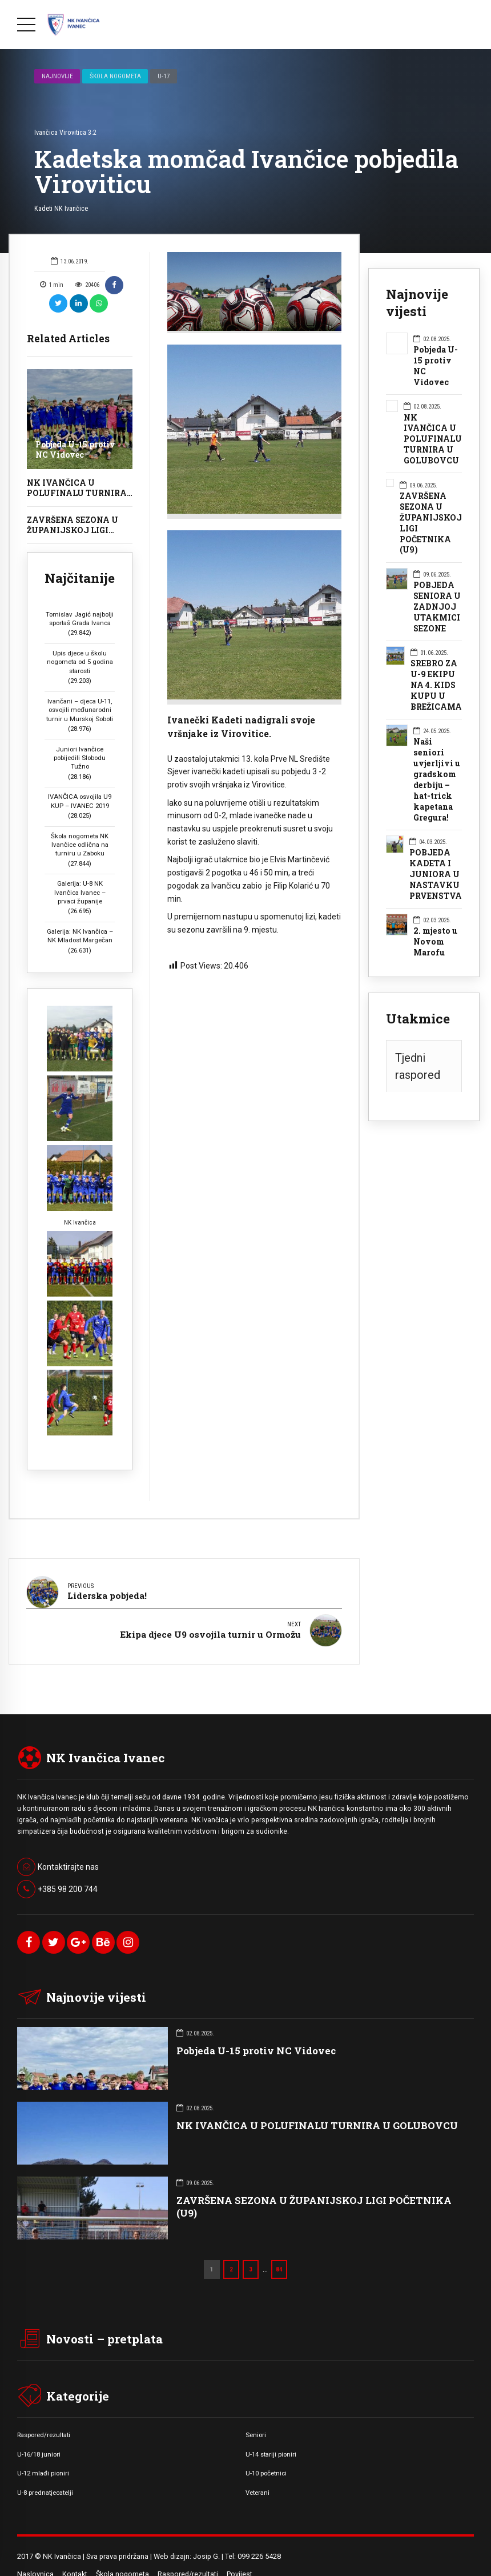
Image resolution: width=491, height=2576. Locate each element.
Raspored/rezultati (43, 2417)
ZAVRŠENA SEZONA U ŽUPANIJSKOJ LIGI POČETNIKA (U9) (72, 530)
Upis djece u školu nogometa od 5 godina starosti (80, 662)
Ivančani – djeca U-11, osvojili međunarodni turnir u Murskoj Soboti (79, 710)
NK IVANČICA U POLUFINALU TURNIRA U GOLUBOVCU (77, 493)
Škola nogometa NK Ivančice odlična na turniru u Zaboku (79, 845)
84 (279, 2251)
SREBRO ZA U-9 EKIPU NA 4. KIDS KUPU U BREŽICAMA (436, 685)
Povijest (239, 2555)
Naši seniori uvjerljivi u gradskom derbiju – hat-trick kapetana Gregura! (436, 780)
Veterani (257, 2474)
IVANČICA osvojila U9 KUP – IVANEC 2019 (79, 801)
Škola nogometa (115, 76)
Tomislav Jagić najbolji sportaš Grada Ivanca (80, 618)
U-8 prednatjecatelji (45, 2474)
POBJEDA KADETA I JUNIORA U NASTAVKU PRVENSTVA (435, 874)
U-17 (164, 76)
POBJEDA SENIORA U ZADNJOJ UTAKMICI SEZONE (437, 607)
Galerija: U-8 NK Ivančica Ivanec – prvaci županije (80, 892)
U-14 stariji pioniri (271, 2435)
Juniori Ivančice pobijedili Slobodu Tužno (80, 758)
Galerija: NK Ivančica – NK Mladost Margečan (80, 935)
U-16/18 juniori (39, 2435)
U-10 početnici (266, 2455)
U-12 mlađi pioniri (43, 2455)
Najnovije (57, 76)
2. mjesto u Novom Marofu (435, 942)
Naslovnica (35, 2555)
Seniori (256, 2417)
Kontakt (74, 2555)
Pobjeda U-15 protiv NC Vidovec (75, 449)
